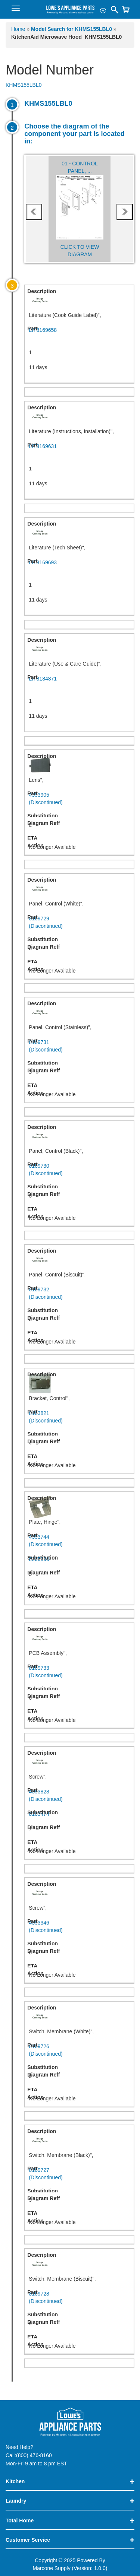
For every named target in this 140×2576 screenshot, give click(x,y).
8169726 (79, 2050)
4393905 (79, 799)
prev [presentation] (34, 212)
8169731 (79, 1046)
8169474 (39, 1814)
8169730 (79, 1170)
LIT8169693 (43, 562)
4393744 (79, 1541)
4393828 (79, 1796)
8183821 (79, 1417)
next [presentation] (125, 212)
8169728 (79, 2298)
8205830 (39, 1559)
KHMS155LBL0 (24, 85)
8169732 (79, 1294)
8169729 (79, 923)
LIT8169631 (43, 446)
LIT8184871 (43, 679)
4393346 (79, 1927)
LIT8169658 (43, 330)
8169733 (79, 1672)
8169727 (79, 2174)
